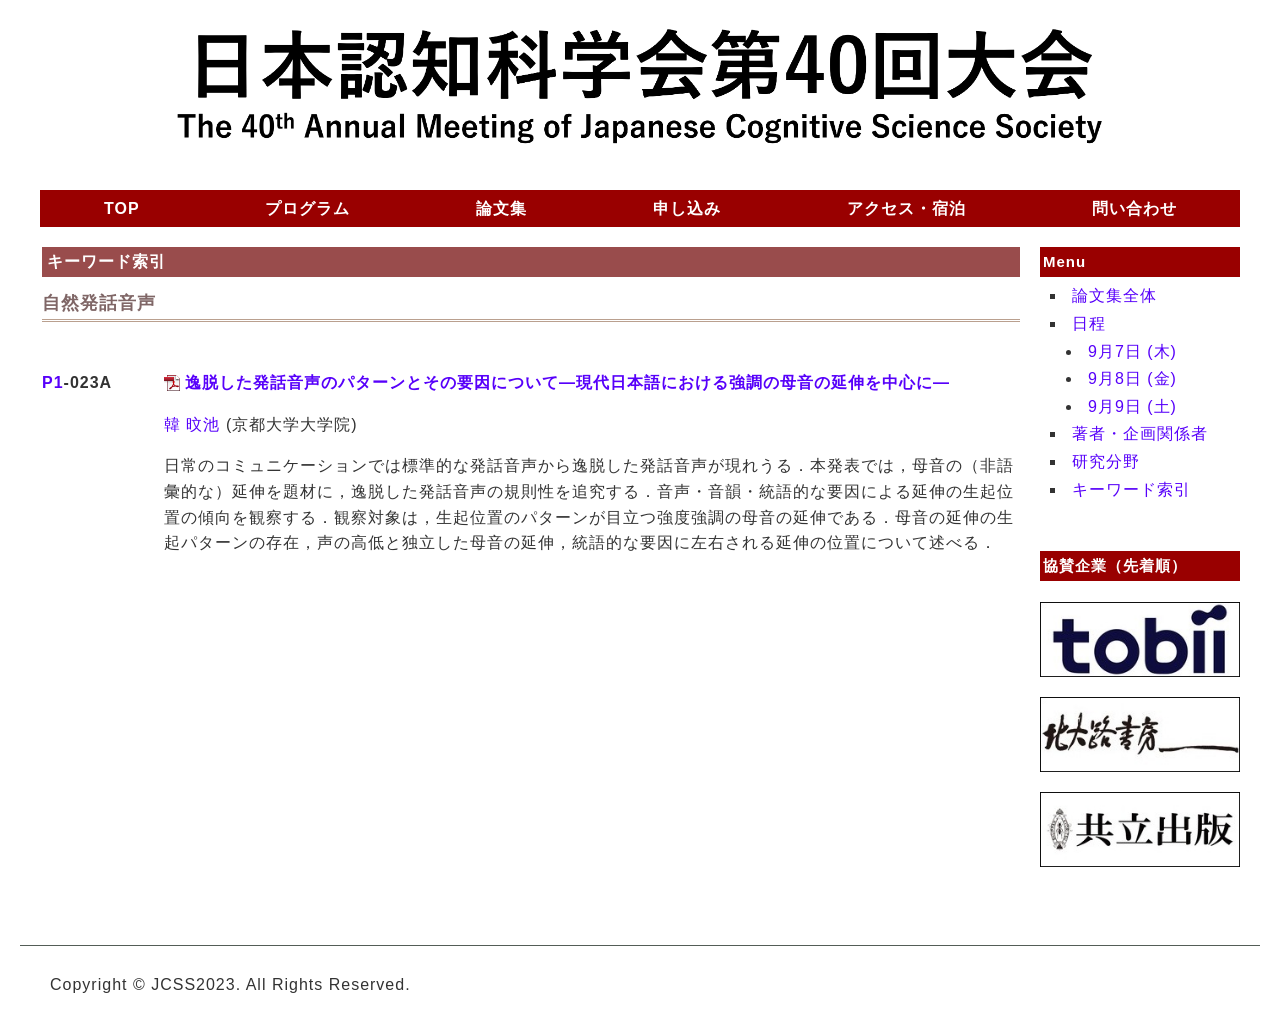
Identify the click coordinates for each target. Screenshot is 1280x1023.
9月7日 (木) (1132, 351)
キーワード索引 (1131, 489)
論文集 (501, 208)
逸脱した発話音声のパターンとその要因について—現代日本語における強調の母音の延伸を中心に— (567, 382)
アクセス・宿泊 (906, 208)
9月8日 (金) (1132, 378)
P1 (53, 382)
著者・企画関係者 (1140, 433)
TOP (122, 208)
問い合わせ (1134, 208)
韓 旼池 (192, 424)
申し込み (687, 208)
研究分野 (1106, 461)
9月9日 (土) (1132, 406)
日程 (1089, 323)
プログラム (307, 208)
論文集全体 (1114, 295)
